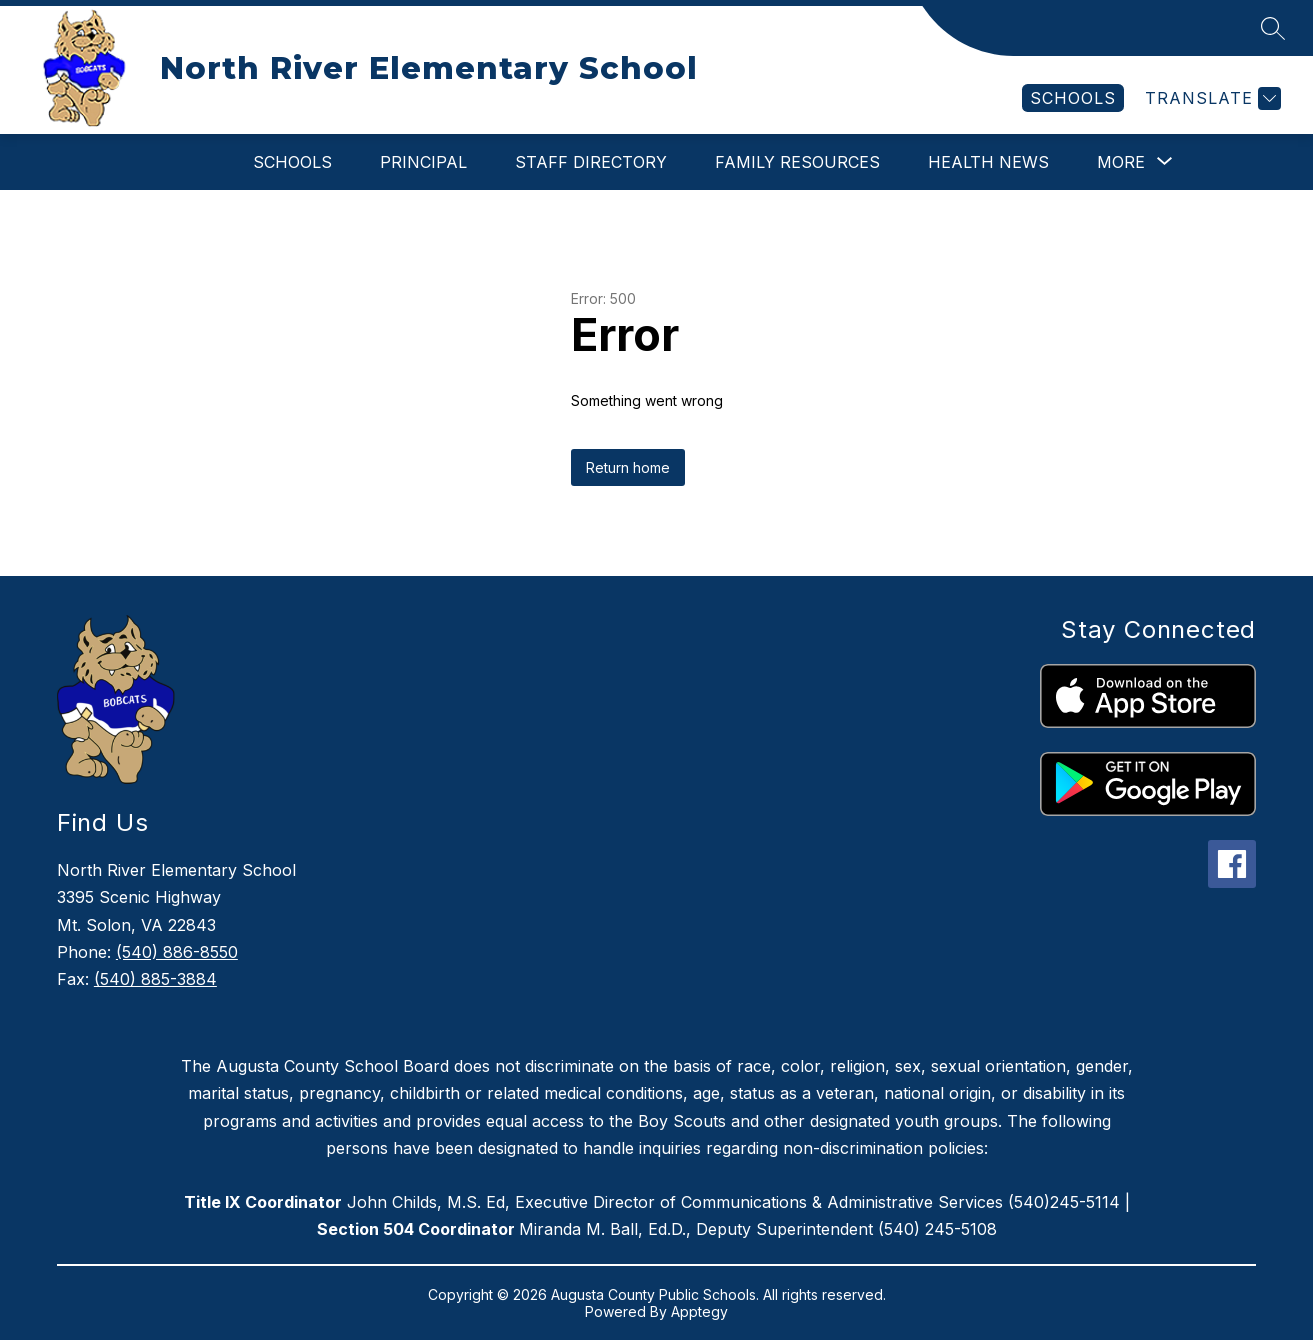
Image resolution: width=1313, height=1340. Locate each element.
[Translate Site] (1210, 98)
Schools (292, 162)
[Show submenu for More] (1121, 162)
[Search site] (1273, 28)
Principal (423, 162)
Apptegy (699, 1311)
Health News (988, 162)
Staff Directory (591, 162)
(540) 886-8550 (177, 952)
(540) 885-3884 (155, 979)
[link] (1073, 98)
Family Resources (797, 162)
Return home (628, 467)
